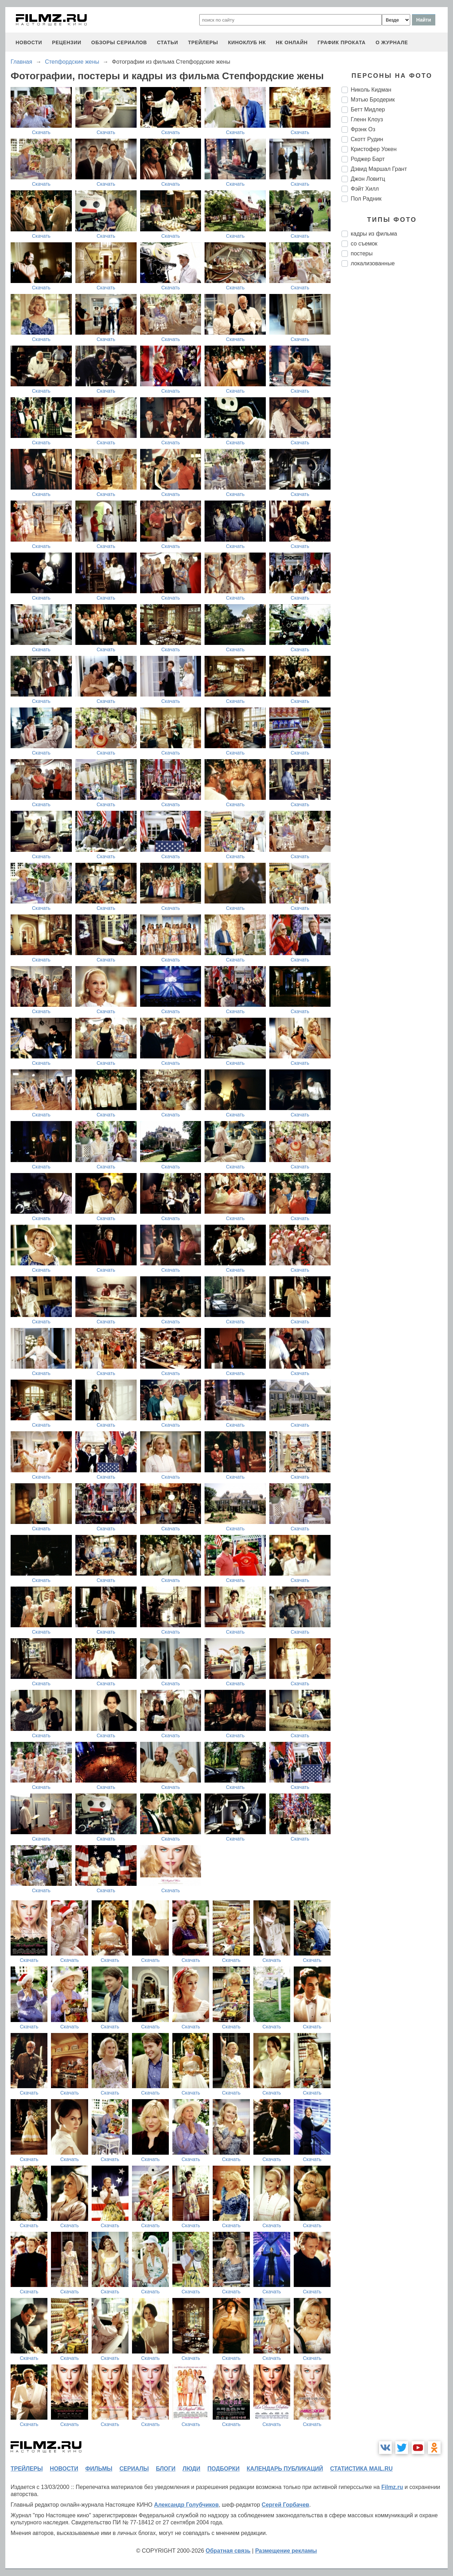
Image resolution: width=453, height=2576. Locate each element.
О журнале (391, 42)
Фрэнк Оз (363, 129)
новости (29, 42)
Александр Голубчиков (186, 2505)
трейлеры (203, 42)
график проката (341, 42)
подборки (223, 2469)
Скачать (41, 132)
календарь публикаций (285, 2469)
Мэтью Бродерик (373, 100)
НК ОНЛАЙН (292, 42)
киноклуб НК (247, 42)
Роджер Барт (368, 159)
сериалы (134, 2469)
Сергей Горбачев (285, 2505)
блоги (165, 2469)
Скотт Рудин (367, 139)
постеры (362, 253)
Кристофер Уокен (374, 149)
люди (191, 2469)
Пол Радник (366, 199)
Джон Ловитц (368, 179)
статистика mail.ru (361, 2469)
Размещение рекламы (286, 2551)
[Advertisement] (395, 390)
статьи (167, 42)
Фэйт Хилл (365, 189)
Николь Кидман (371, 90)
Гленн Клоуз (367, 119)
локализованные (373, 263)
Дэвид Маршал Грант (379, 169)
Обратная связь (228, 2551)
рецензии (66, 42)
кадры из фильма (374, 234)
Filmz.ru (392, 2487)
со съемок (364, 244)
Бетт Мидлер (368, 109)
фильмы (98, 2469)
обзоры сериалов (119, 42)
